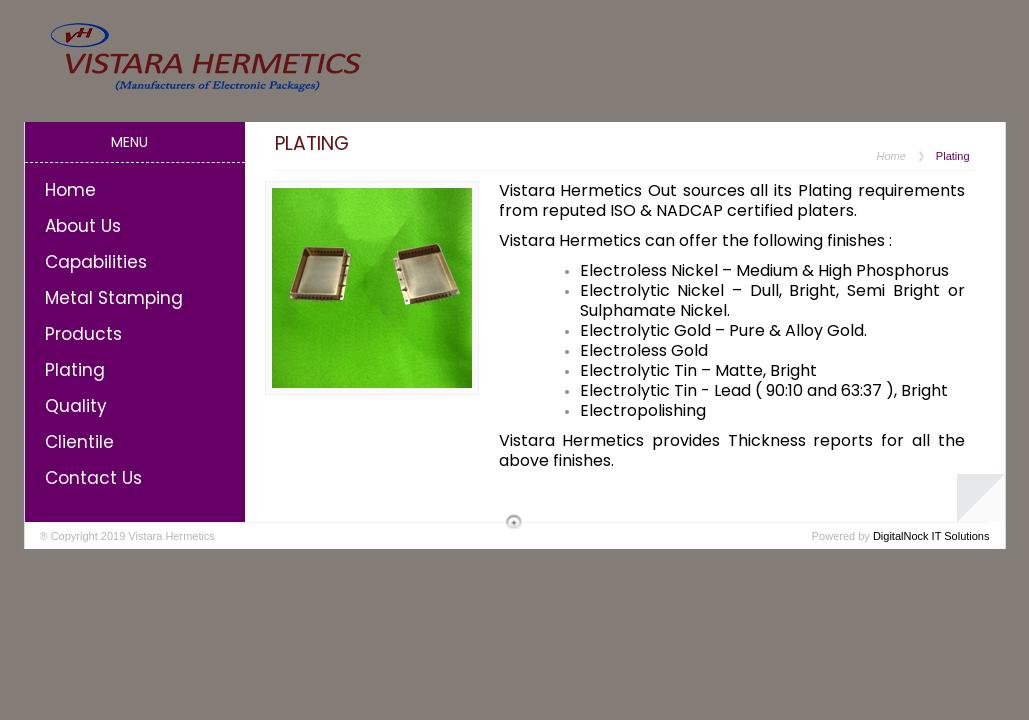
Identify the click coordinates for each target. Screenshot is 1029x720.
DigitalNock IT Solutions (931, 536)
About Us (83, 226)
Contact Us (93, 478)
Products (83, 334)
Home (70, 190)
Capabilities (96, 262)
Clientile (79, 442)
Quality (76, 406)
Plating (75, 370)
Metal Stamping (114, 298)
